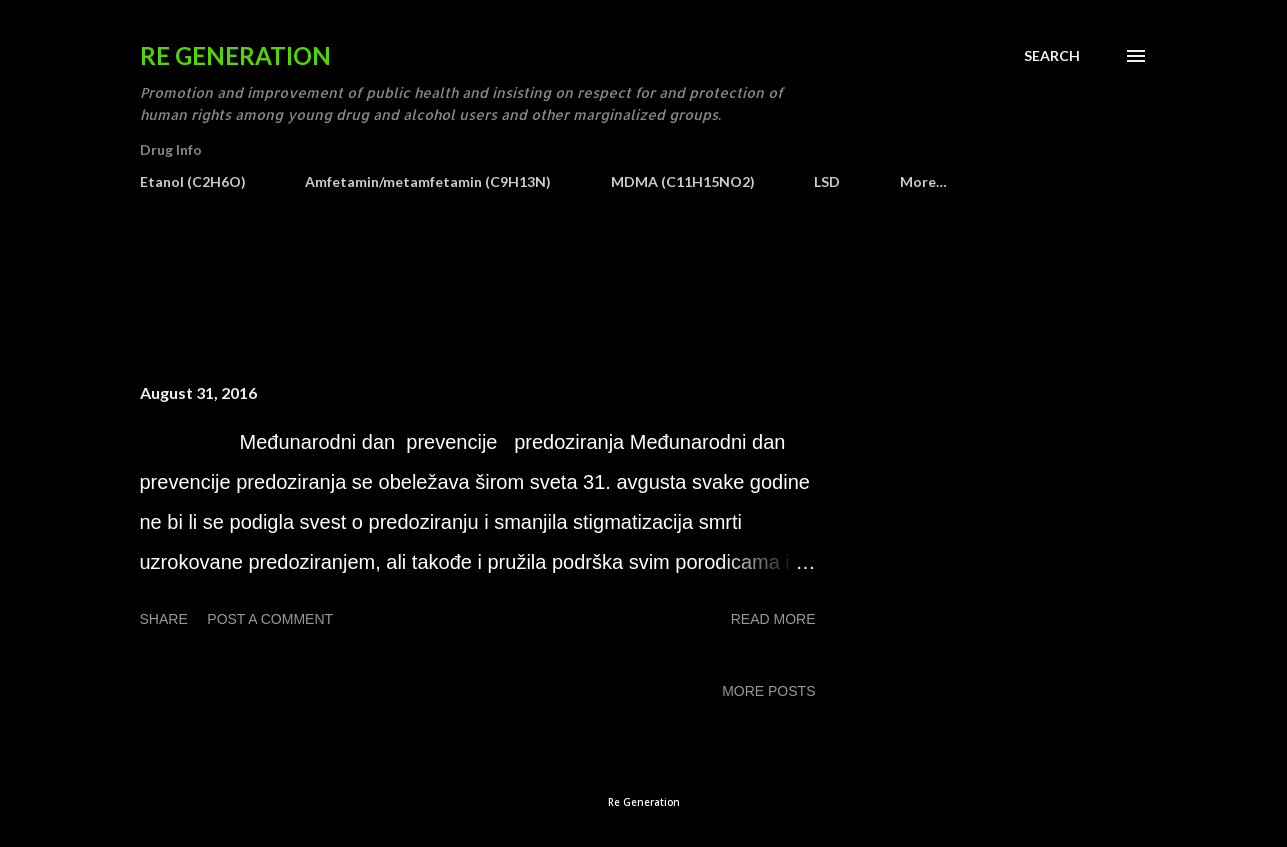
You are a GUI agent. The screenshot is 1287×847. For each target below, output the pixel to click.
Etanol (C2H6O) (193, 181)
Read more (773, 619)
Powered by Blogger (644, 764)
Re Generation (235, 55)
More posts (768, 691)
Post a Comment (270, 619)
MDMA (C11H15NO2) (683, 181)
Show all (1096, 297)
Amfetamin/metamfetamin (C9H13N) (428, 181)
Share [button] (164, 619)
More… (923, 181)
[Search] (1052, 56)
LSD (827, 181)
